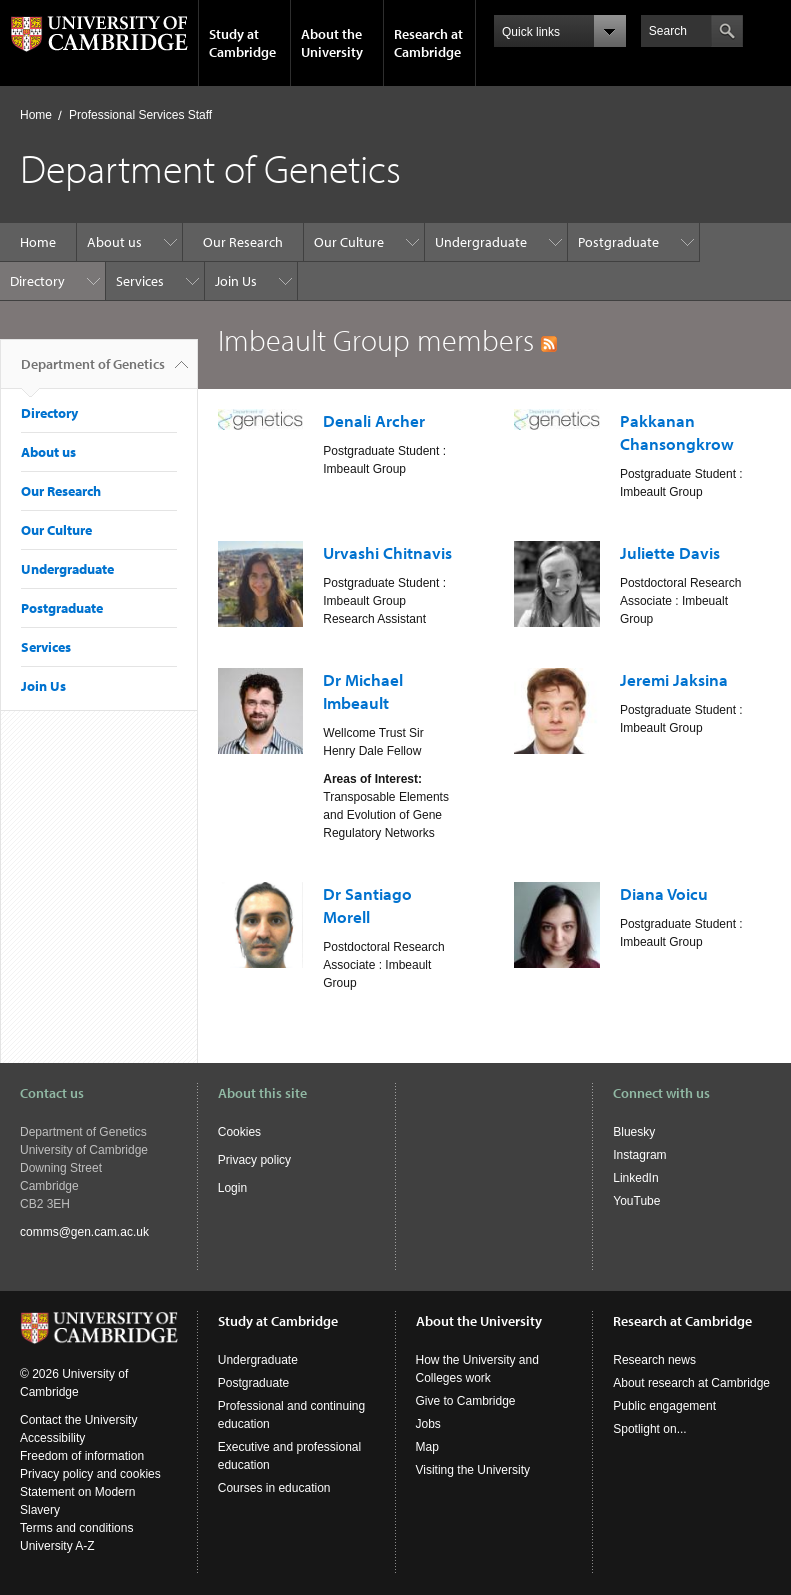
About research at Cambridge (691, 1383)
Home (36, 115)
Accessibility (52, 1438)
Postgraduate (618, 242)
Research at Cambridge (428, 43)
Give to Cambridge (466, 1401)
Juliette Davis (670, 552)
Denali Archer (374, 420)
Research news (654, 1360)
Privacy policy (254, 1160)
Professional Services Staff (140, 115)
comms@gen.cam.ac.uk (84, 1232)
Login (232, 1188)
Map (427, 1447)
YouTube (636, 1201)
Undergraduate (481, 242)
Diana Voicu (664, 893)
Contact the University (78, 1420)
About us (114, 242)
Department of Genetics (93, 372)
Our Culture (349, 242)
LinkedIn (635, 1178)
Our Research (243, 242)
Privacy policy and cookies (90, 1474)
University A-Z (57, 1546)
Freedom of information (82, 1456)
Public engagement (664, 1406)
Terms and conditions (76, 1528)
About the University (332, 43)
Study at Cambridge (242, 43)
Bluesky (634, 1132)
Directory (37, 281)
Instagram (639, 1155)
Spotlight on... (649, 1429)
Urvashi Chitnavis (387, 552)
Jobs (428, 1424)
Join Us (236, 281)
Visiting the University (473, 1470)
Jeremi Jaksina (674, 679)
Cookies (239, 1132)
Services (140, 281)
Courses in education (274, 1488)
